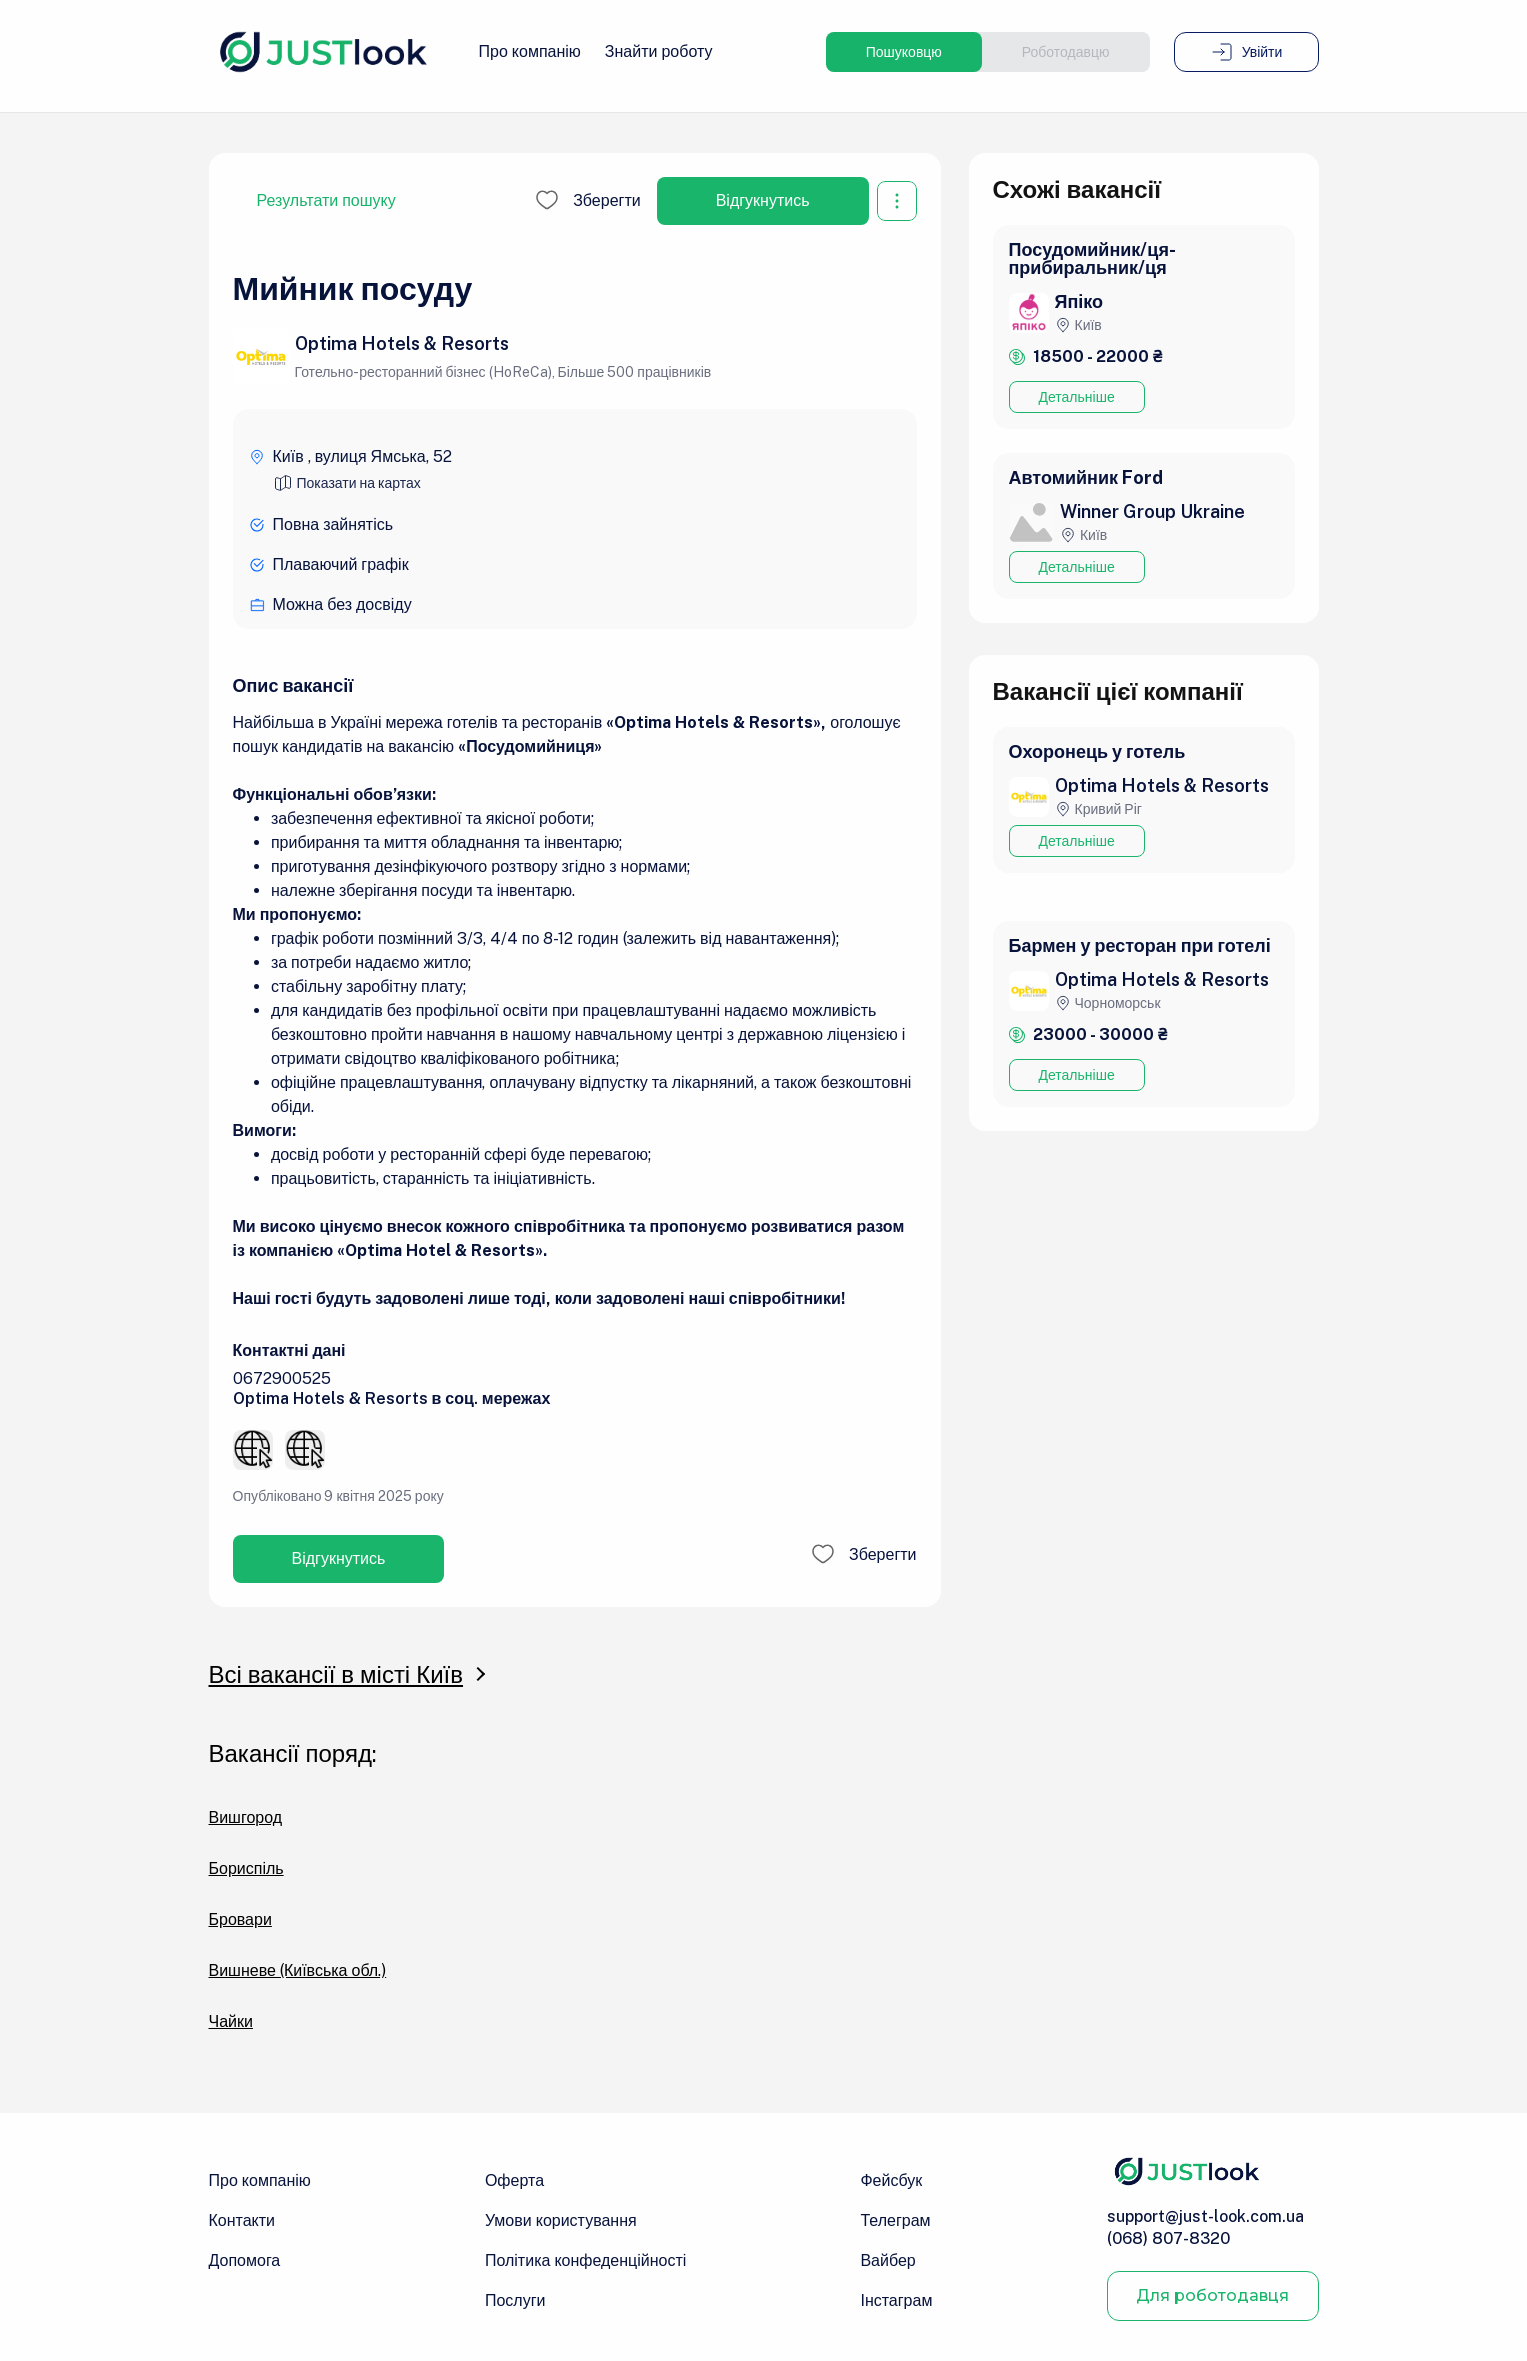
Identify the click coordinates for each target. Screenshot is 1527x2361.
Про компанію (530, 51)
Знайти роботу (659, 51)
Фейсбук (891, 2180)
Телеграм (895, 2220)
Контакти (242, 2220)
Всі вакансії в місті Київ (336, 1674)
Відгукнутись (763, 200)
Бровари (240, 1920)
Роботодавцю (1066, 52)
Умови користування (561, 2220)
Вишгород (246, 1818)
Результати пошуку (326, 201)
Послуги (515, 2300)
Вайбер (887, 2260)
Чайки (231, 2022)
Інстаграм (896, 2300)
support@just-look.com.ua (1205, 2217)
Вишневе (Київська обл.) (298, 1971)
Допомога (245, 2260)
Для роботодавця (1212, 2295)
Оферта (514, 2180)
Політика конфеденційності (585, 2260)
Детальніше (1077, 397)
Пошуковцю (904, 52)
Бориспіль (246, 1869)
